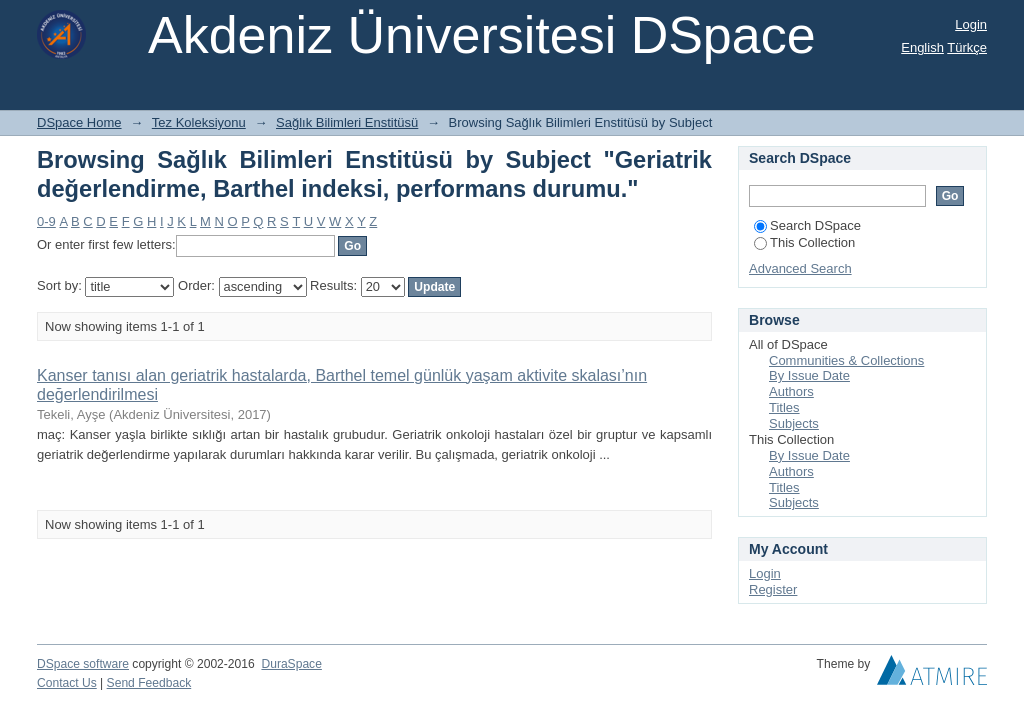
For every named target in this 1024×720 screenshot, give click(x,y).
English (922, 47)
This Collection (804, 242)
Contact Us (67, 683)
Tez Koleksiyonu (199, 122)
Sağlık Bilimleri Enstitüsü (347, 122)
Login (971, 24)
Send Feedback (149, 683)
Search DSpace (807, 225)
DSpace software (83, 664)
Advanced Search (800, 268)
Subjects (794, 423)
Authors (791, 391)
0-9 (46, 221)
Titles (784, 407)
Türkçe (967, 47)
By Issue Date (809, 375)
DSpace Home (79, 122)
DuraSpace (291, 664)
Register (773, 589)
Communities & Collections (846, 360)
